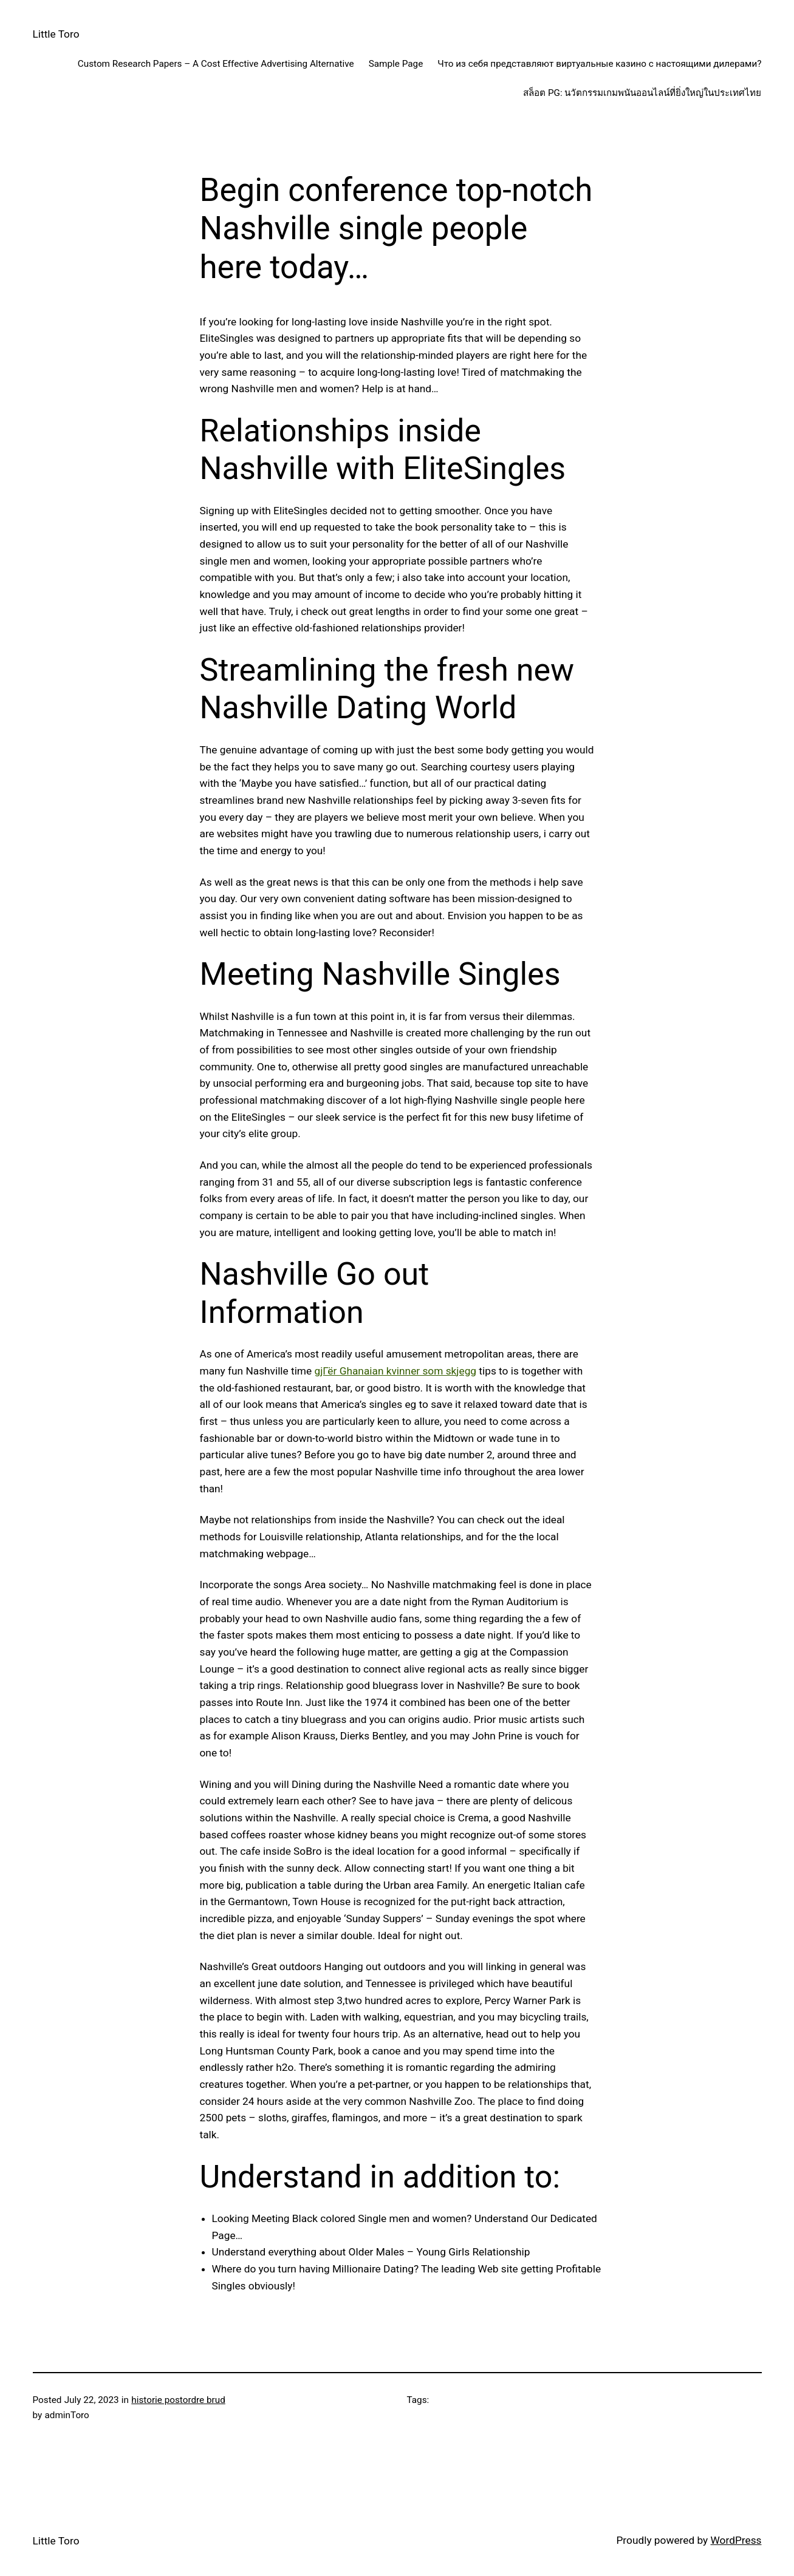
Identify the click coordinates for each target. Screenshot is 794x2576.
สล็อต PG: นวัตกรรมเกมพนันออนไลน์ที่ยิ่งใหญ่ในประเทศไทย (642, 92)
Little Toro (56, 34)
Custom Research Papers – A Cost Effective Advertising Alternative (216, 63)
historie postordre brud (178, 2399)
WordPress (736, 2540)
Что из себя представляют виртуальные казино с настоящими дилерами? (599, 63)
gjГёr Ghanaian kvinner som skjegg (395, 1371)
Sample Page (396, 63)
